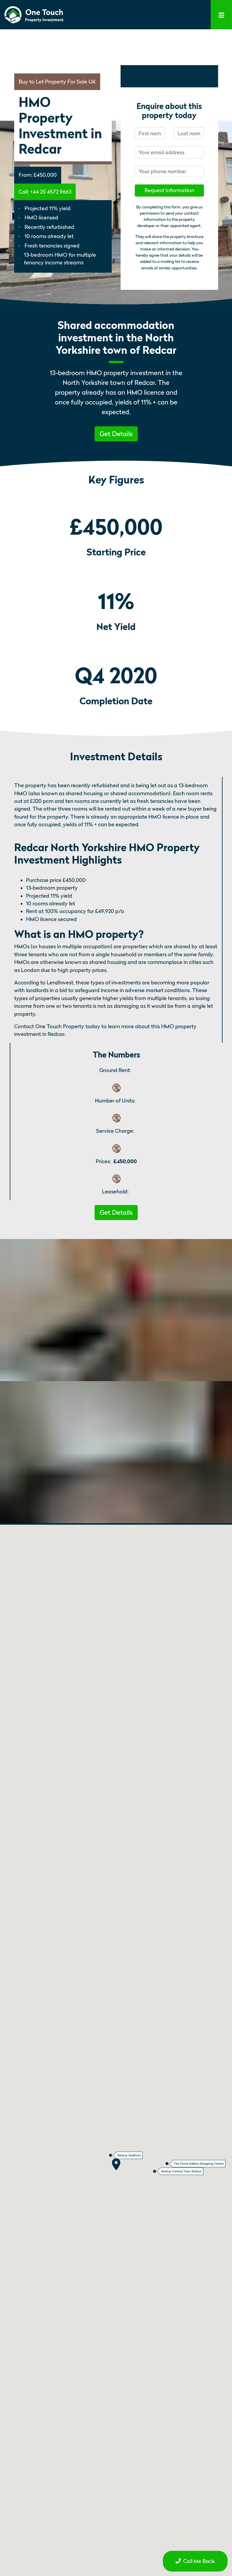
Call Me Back (195, 2561)
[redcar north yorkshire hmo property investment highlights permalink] (125, 860)
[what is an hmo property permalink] (147, 934)
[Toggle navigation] (221, 14)
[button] (116, 433)
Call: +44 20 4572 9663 (45, 192)
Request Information (169, 190)
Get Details (116, 434)
